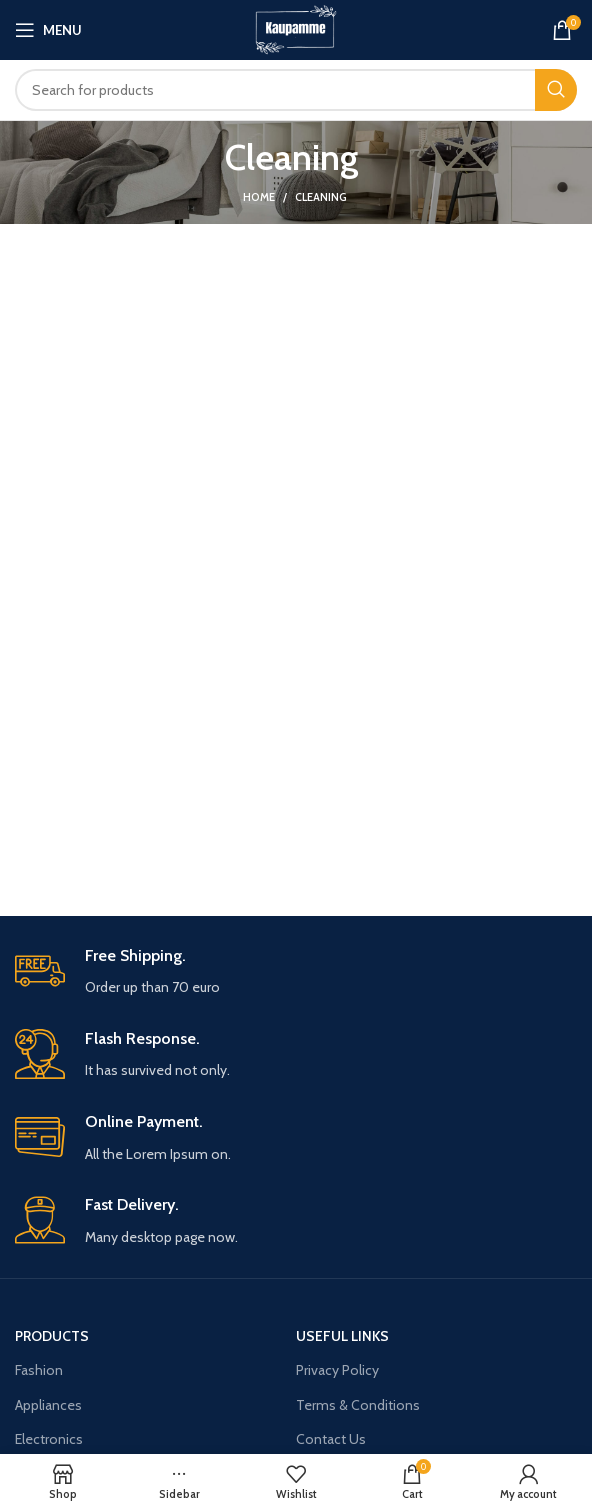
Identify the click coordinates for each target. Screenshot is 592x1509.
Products (52, 1336)
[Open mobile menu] (48, 30)
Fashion (39, 1370)
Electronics (49, 1439)
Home (259, 197)
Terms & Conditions (358, 1405)
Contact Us (331, 1439)
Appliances (48, 1405)
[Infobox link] (296, 972)
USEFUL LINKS (342, 1336)
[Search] (296, 90)
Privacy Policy (337, 1370)
